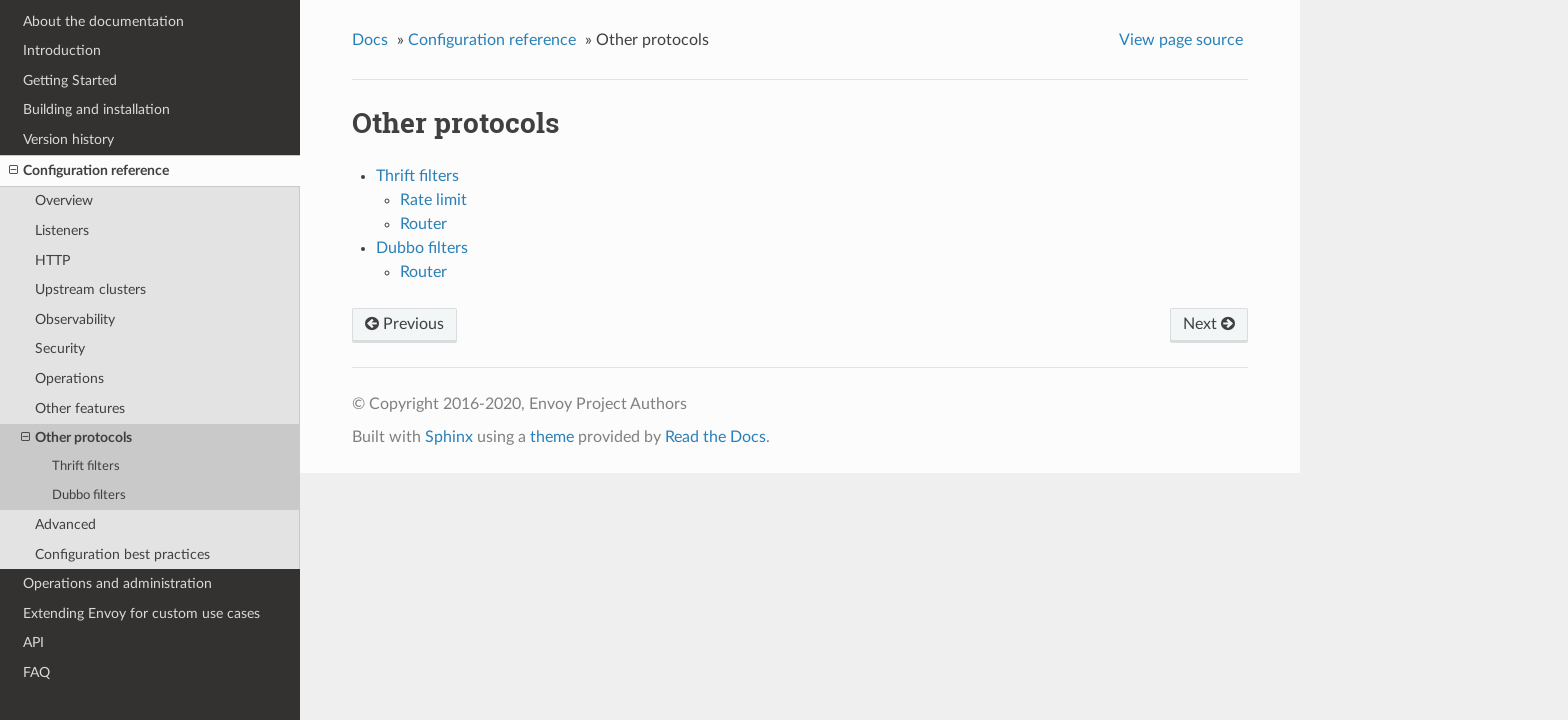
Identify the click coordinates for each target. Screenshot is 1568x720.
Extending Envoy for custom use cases (141, 613)
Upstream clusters (90, 289)
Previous (404, 324)
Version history (68, 139)
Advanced (65, 524)
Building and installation (96, 109)
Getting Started (70, 80)
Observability (75, 319)
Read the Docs (715, 437)
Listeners (62, 230)
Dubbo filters (89, 495)
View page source (1181, 40)
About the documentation (103, 21)
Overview (64, 200)
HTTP (52, 260)
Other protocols (76, 438)
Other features (80, 408)
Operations (69, 378)
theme (552, 437)
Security (60, 348)
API (33, 642)
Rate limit (433, 200)
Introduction (62, 50)
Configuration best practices (122, 554)
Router (423, 224)
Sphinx (449, 437)
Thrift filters (86, 466)
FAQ (36, 672)
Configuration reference (89, 171)
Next (1209, 324)
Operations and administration (117, 583)
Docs (370, 40)
